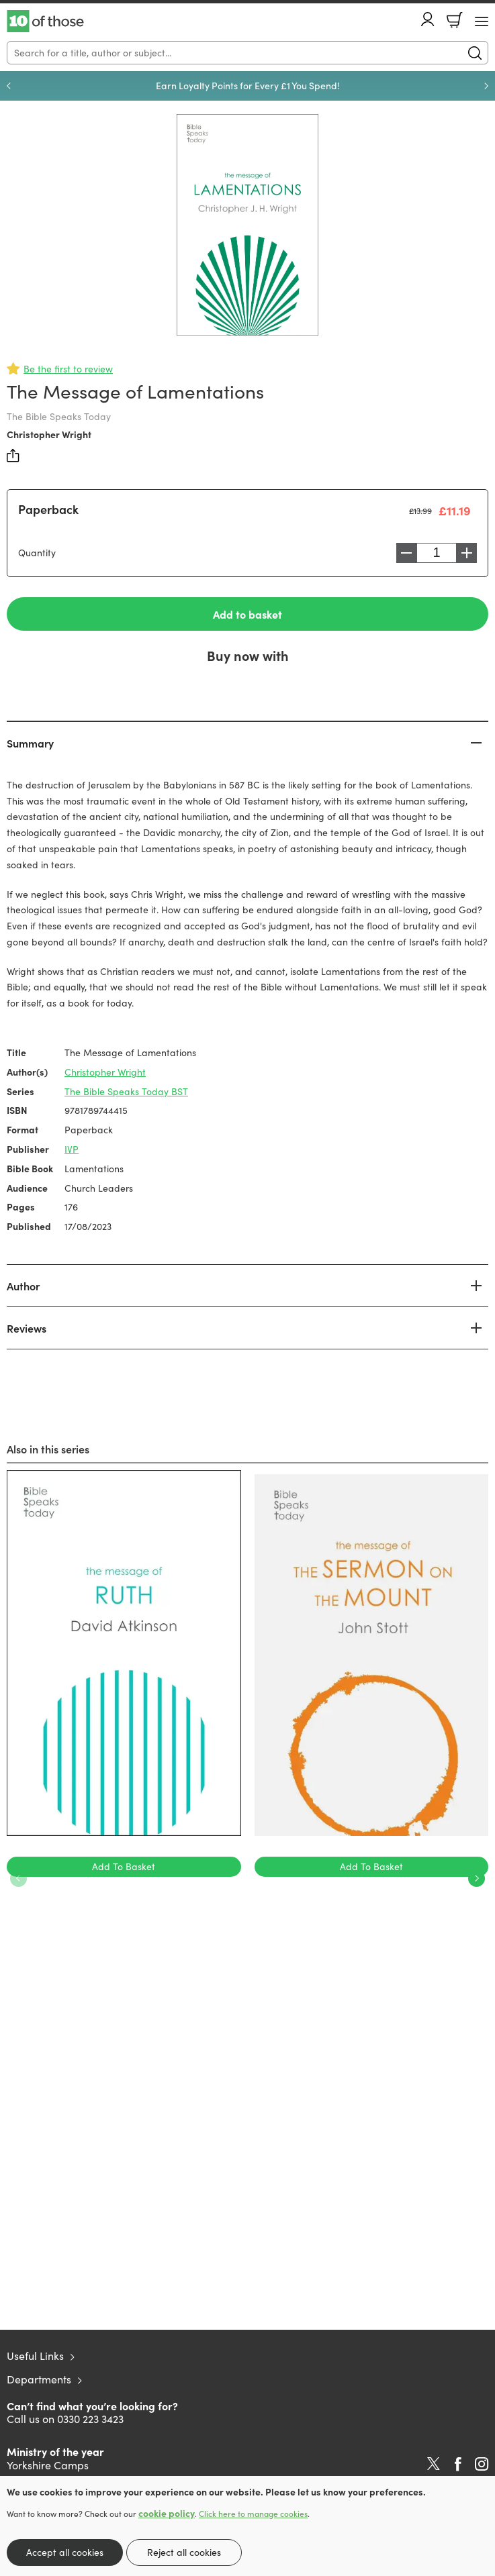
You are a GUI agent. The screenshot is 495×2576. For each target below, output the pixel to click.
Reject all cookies (184, 2552)
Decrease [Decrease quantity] (406, 553)
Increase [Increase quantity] (467, 553)
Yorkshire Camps (48, 2465)
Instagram (481, 2464)
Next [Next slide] (486, 86)
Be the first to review (68, 368)
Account (428, 19)
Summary (30, 742)
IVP (71, 1149)
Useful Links (35, 2356)
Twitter (433, 2464)
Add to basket (247, 614)
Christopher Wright (49, 434)
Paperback (48, 509)
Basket (455, 20)
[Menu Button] (481, 21)
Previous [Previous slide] (9, 86)
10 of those (45, 21)
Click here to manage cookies (253, 2513)
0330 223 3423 (90, 2419)
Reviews (26, 1328)
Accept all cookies (64, 2552)
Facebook (458, 2464)
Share (13, 455)
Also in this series (48, 1448)
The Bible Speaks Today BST (126, 1091)
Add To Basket (123, 1866)
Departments (39, 2379)
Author (23, 1285)
